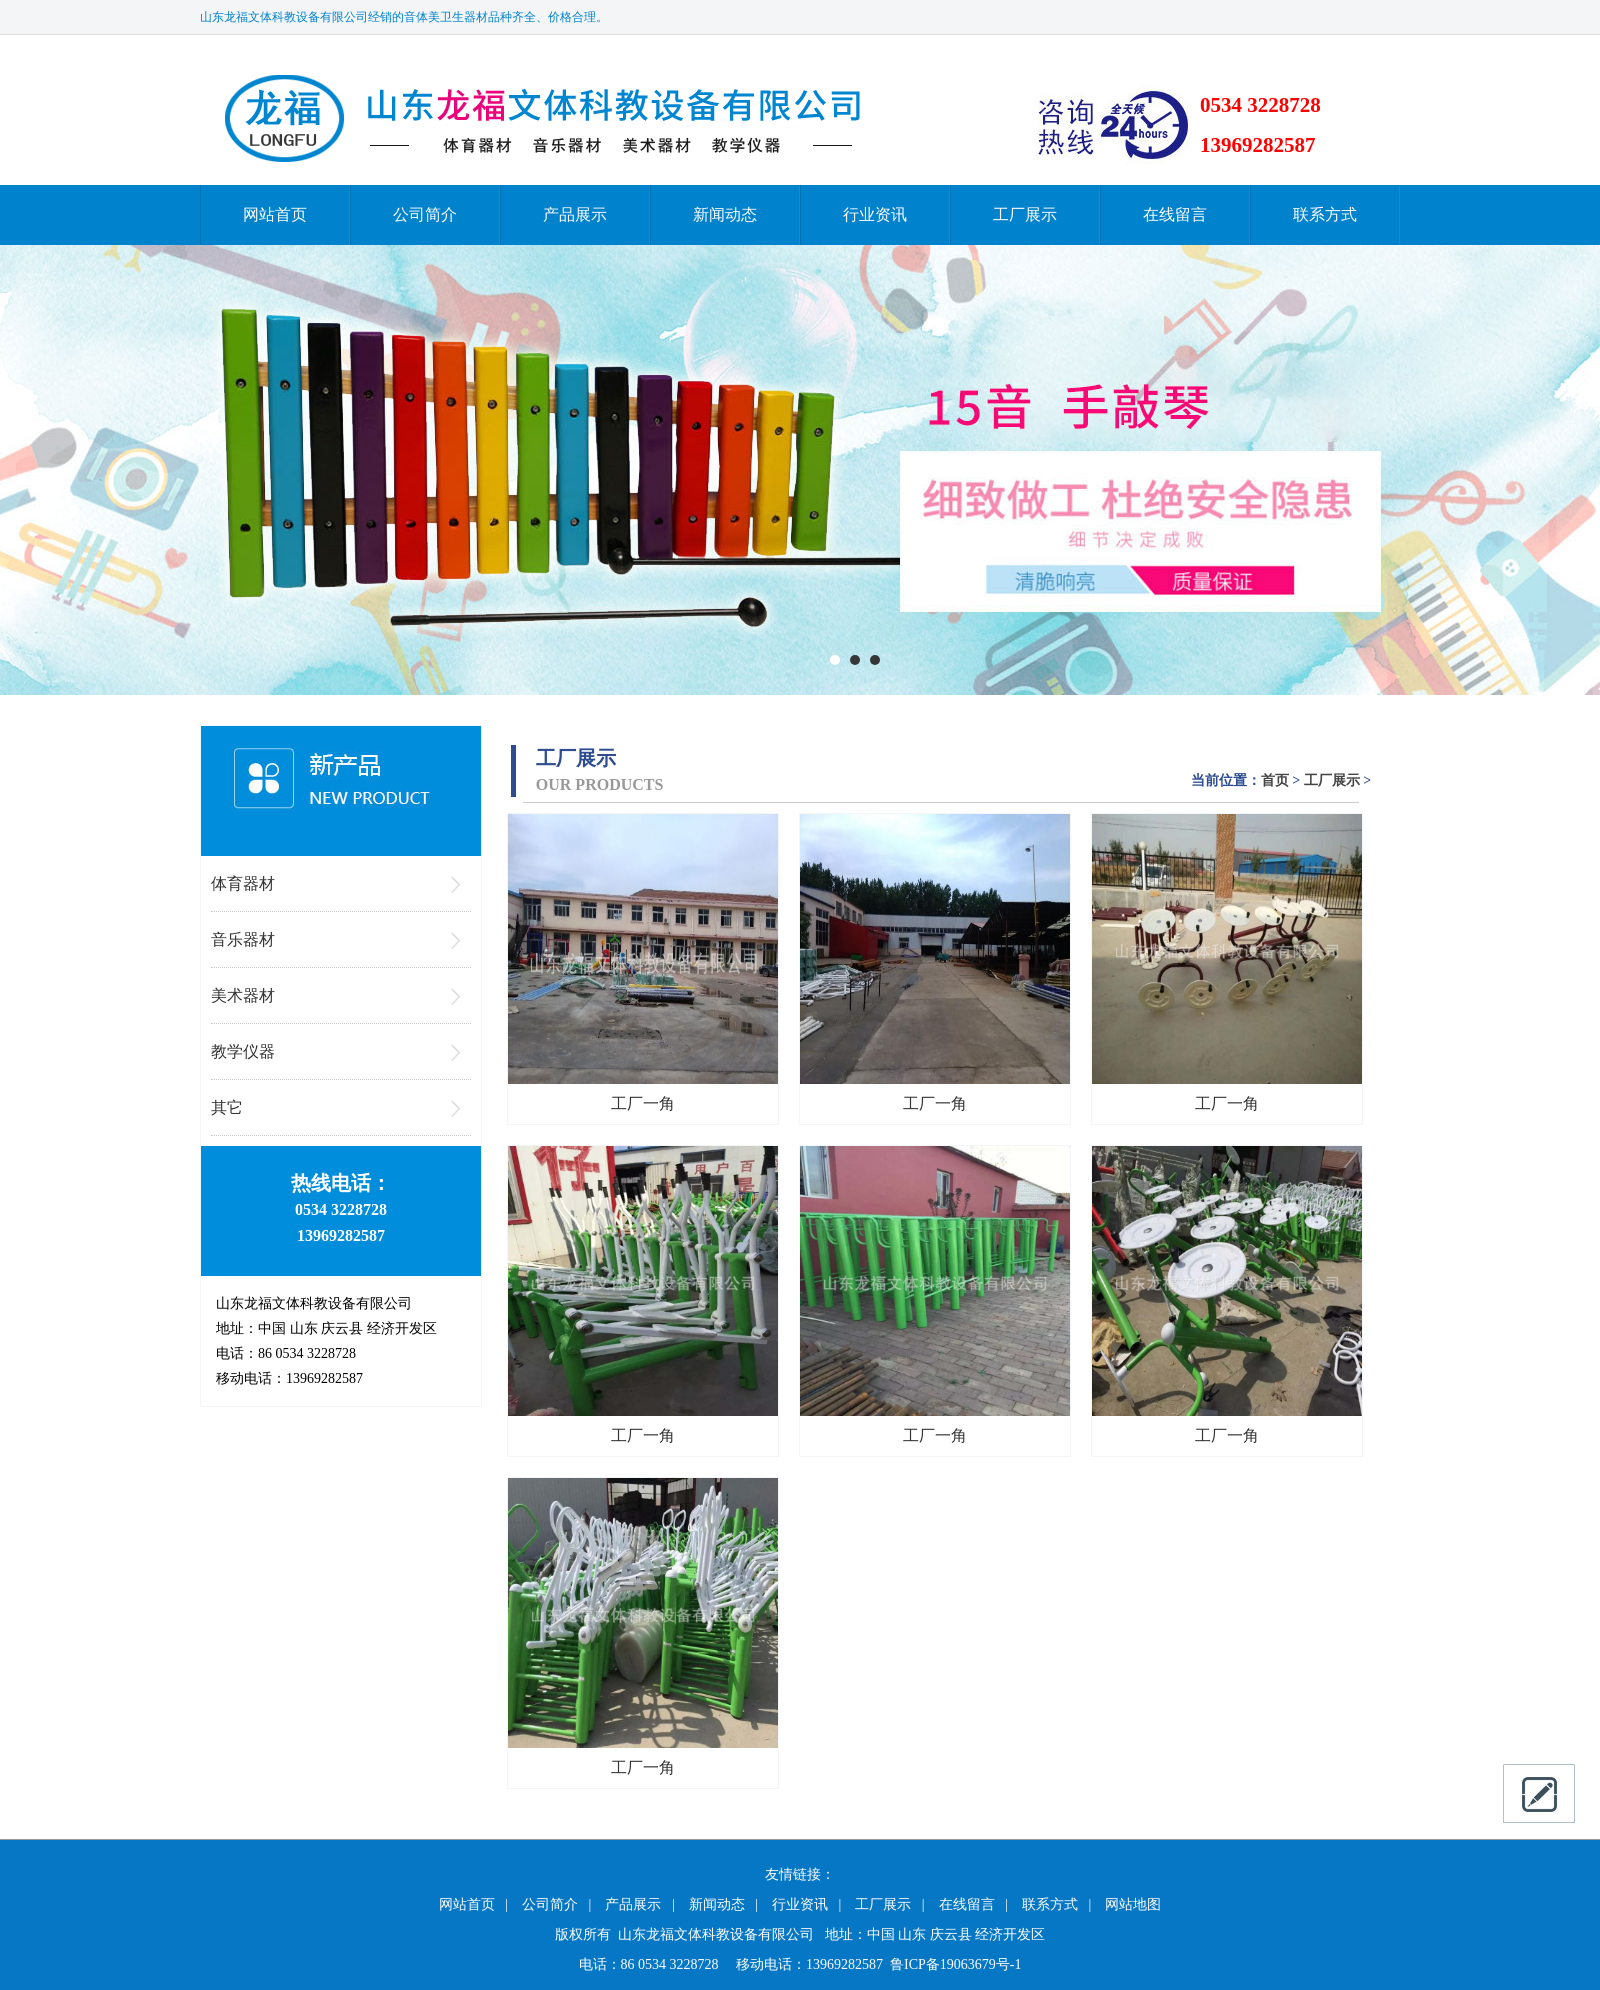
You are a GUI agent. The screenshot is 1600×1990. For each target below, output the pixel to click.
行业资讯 (875, 214)
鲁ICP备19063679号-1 (955, 1964)
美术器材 (243, 995)
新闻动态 (725, 214)
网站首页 (275, 214)
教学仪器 (243, 1051)
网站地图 (1133, 1904)
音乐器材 (243, 939)
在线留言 (1175, 214)
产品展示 (575, 214)
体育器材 (243, 883)
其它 (227, 1107)
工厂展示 (1025, 214)
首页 (1275, 780)
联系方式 (1325, 214)
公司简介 (425, 214)
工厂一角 (643, 1103)
